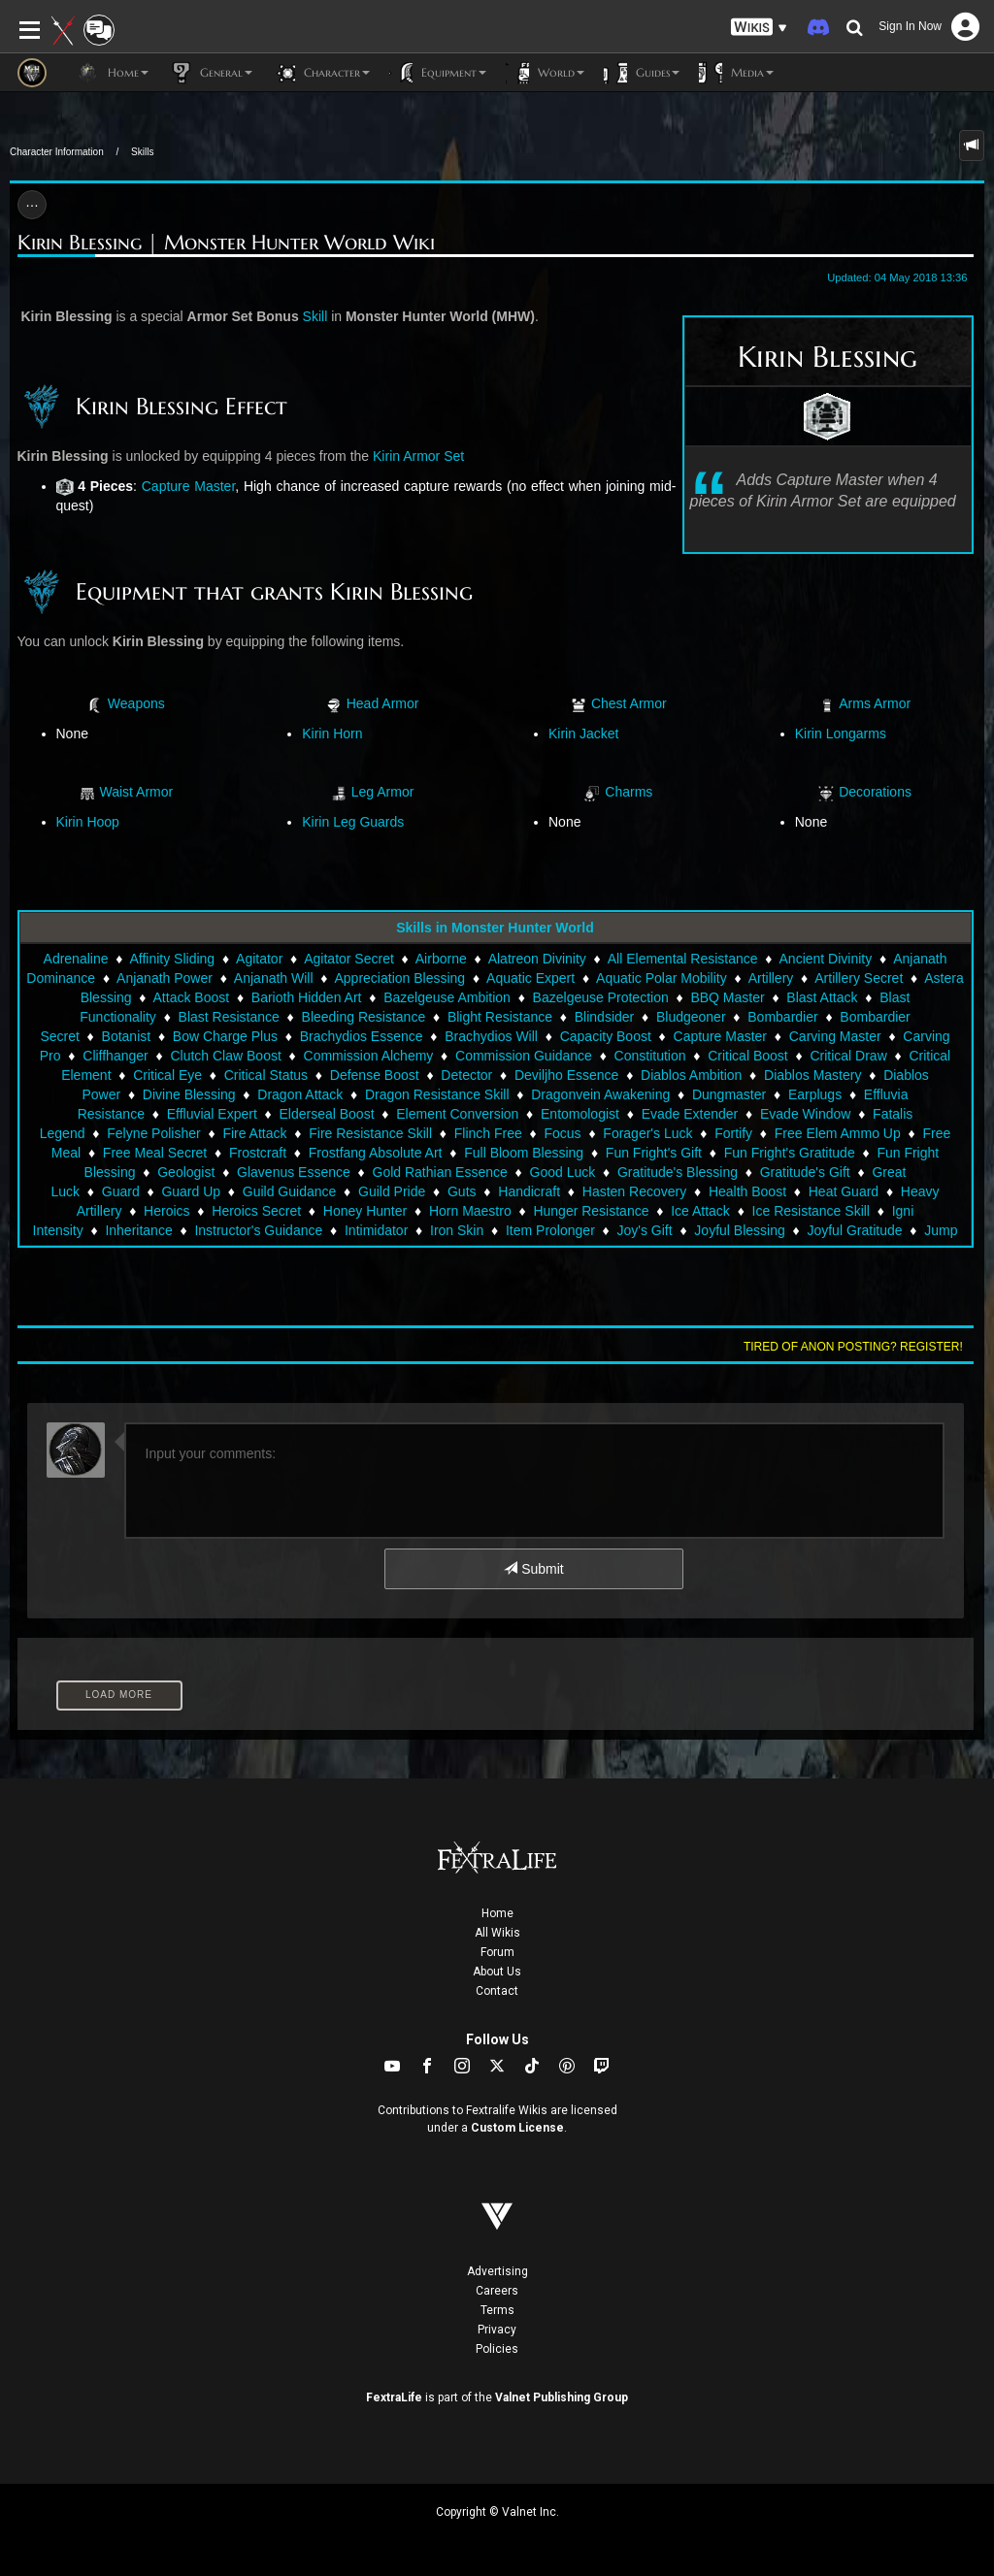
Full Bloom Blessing (523, 1152)
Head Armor (383, 703)
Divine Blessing (189, 1094)
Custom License (517, 2128)
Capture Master (189, 486)
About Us (497, 1971)
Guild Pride (391, 1191)
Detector (466, 1075)
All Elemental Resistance (683, 958)
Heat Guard (843, 1191)
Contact (497, 1991)
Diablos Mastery (812, 1075)
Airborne (441, 958)
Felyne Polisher (154, 1133)
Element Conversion (457, 1114)
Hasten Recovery (634, 1191)
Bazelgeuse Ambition (447, 997)
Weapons (136, 703)
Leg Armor (382, 791)
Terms (497, 2310)
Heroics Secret (256, 1211)
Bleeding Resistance (364, 1017)
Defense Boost (374, 1075)
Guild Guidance (290, 1191)
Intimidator (376, 1230)
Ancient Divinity (826, 958)
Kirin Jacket (583, 733)
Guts (462, 1191)
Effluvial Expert (212, 1114)
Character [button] (321, 72)
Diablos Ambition (691, 1075)
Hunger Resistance (590, 1211)
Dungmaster (729, 1094)
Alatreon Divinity (537, 958)
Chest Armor (629, 703)
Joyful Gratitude (854, 1230)
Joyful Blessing (739, 1230)
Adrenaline (76, 958)
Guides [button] (641, 72)
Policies (497, 2349)
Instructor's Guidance (258, 1230)
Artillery (771, 978)
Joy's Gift (645, 1230)
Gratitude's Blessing (677, 1172)
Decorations (875, 791)
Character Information (57, 152)
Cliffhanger (115, 1055)
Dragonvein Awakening (600, 1094)
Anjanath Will (274, 978)
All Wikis (497, 1933)
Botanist (126, 1036)
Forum (497, 1952)
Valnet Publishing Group (561, 2397)
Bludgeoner (691, 1017)
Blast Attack (821, 997)
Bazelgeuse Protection (601, 997)
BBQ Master (727, 997)
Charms (628, 791)
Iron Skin (456, 1230)
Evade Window (805, 1114)
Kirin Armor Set (418, 456)
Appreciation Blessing (400, 978)
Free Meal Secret (155, 1152)
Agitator (259, 958)
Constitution (650, 1055)
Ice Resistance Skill (811, 1211)
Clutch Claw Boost (225, 1055)
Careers (497, 2291)
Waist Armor (136, 791)
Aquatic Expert (530, 978)
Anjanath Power (164, 978)
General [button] (210, 72)
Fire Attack (254, 1133)
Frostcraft (257, 1152)
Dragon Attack (300, 1094)
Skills (142, 152)
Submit (533, 1569)
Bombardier (782, 1017)
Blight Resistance (499, 1017)
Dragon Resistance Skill (437, 1094)
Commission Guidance (523, 1055)
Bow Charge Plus (225, 1036)
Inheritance (138, 1230)
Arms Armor (875, 703)
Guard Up (190, 1191)
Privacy (497, 2329)
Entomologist (580, 1114)
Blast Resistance (229, 1017)
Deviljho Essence (566, 1075)
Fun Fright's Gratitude (789, 1152)
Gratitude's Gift (805, 1172)
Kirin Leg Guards (353, 822)
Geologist (186, 1172)
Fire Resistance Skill (370, 1133)
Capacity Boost (605, 1036)
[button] (759, 28)
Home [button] (112, 72)
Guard (121, 1191)
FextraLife (394, 2397)
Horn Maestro (470, 1211)
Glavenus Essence (293, 1172)
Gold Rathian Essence (440, 1172)
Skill (315, 316)
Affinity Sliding (172, 958)
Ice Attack (700, 1211)
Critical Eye (167, 1075)
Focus (563, 1133)
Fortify (733, 1133)
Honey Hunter (365, 1211)
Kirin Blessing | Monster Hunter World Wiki (226, 243)
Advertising (497, 2271)
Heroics (166, 1211)
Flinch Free (488, 1133)
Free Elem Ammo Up (838, 1133)
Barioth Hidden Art (306, 997)
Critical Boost (747, 1055)
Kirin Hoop (87, 822)
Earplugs (815, 1094)
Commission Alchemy (369, 1055)
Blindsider (604, 1017)
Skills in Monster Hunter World (495, 927)
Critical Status (266, 1075)
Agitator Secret (349, 958)
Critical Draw (848, 1055)
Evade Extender (690, 1114)
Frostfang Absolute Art (376, 1152)
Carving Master (835, 1036)
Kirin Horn (332, 733)
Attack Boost (191, 997)
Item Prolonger (550, 1230)
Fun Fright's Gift (654, 1152)
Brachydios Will (491, 1036)
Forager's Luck (647, 1133)
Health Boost (747, 1191)
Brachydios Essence (361, 1036)
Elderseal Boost (326, 1114)
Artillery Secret (858, 978)
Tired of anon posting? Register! (853, 1346)
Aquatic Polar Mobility (661, 978)
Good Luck (563, 1172)
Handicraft (529, 1191)
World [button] (545, 72)
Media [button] (736, 72)
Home (497, 1913)
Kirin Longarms (840, 733)
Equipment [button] (437, 72)
